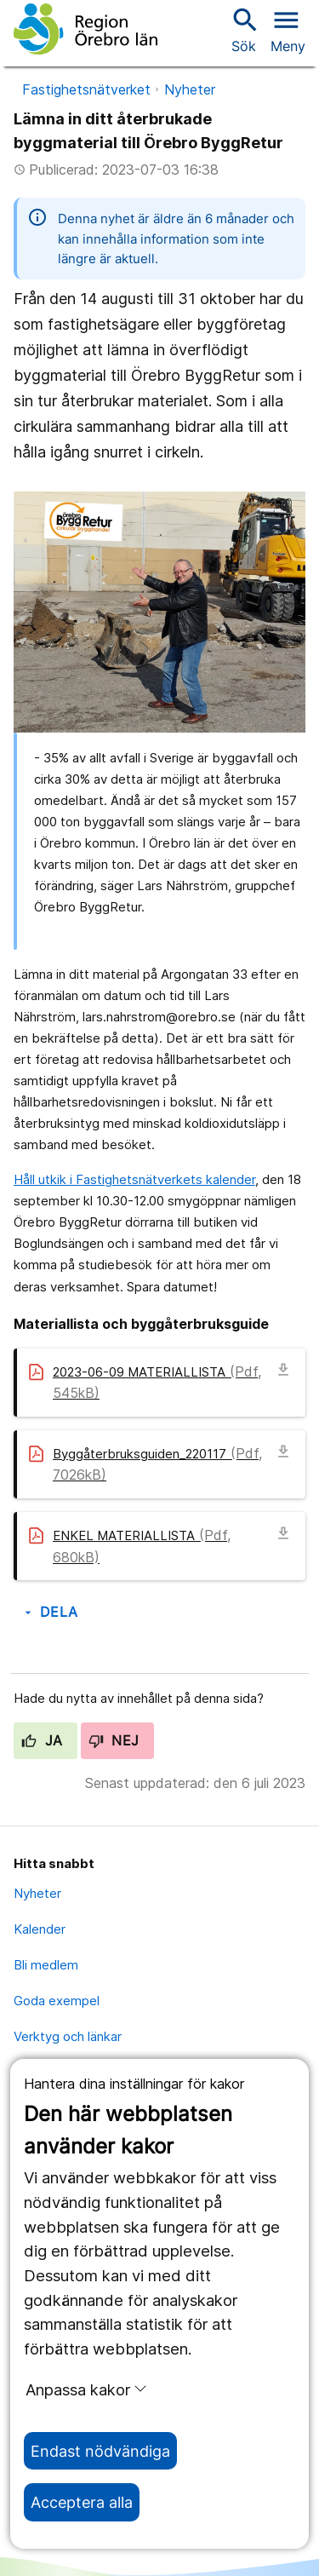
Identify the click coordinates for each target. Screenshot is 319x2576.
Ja (42, 1740)
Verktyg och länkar (68, 2036)
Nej (114, 1740)
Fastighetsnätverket (86, 89)
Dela (49, 1611)
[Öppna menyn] (288, 29)
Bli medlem (46, 1965)
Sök (243, 29)
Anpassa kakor (86, 2389)
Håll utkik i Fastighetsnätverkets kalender (134, 1179)
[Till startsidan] (85, 29)
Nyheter (189, 89)
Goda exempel (57, 2000)
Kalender (40, 1929)
